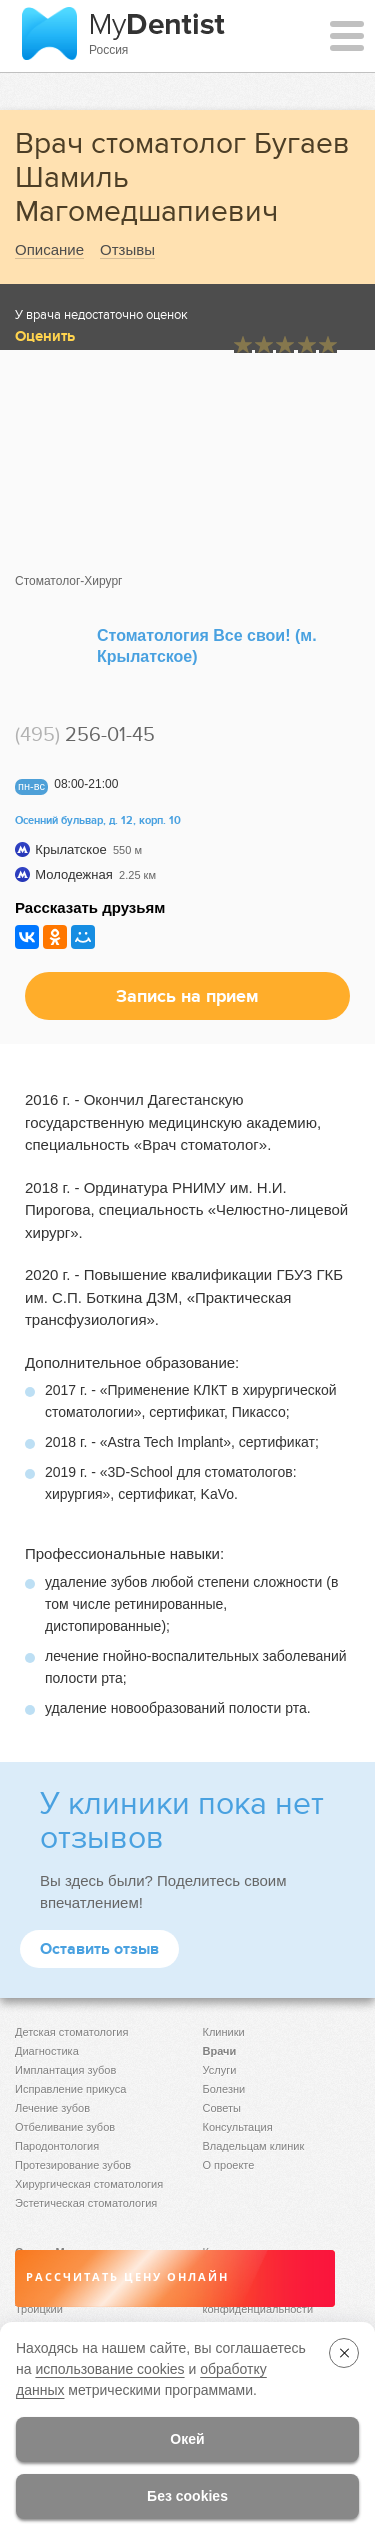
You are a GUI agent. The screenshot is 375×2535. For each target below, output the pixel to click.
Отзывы (127, 249)
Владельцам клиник (254, 2146)
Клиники (224, 2032)
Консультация (238, 2127)
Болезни (224, 2089)
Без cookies (187, 2496)
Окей (187, 2439)
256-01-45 (85, 734)
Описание (49, 249)
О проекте (229, 2165)
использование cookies (109, 2369)
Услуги (220, 2070)
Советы (222, 2108)
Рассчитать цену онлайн (127, 2277)
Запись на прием (187, 996)
